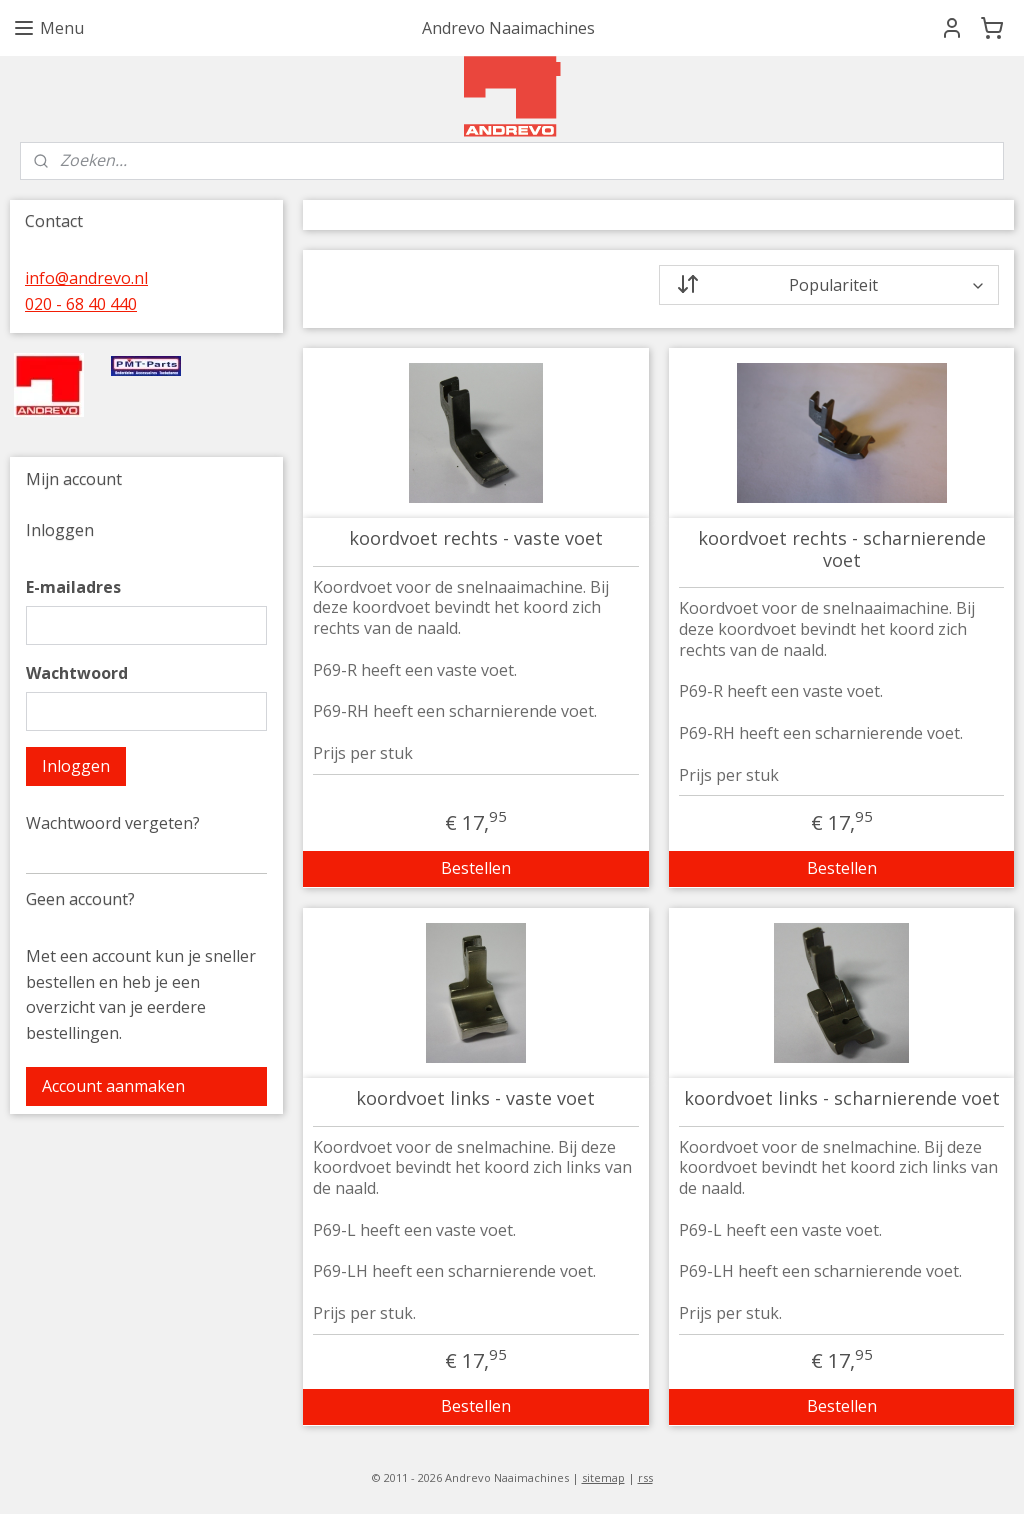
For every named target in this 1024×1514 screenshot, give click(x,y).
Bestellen (475, 868)
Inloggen (76, 766)
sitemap (603, 1477)
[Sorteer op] (828, 285)
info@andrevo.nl (86, 278)
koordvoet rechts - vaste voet (475, 539)
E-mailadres (73, 587)
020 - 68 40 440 (81, 304)
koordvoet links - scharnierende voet (841, 1099)
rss (645, 1477)
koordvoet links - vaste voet (475, 1099)
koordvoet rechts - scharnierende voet (841, 549)
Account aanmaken (113, 1086)
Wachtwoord (77, 673)
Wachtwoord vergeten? (113, 823)
